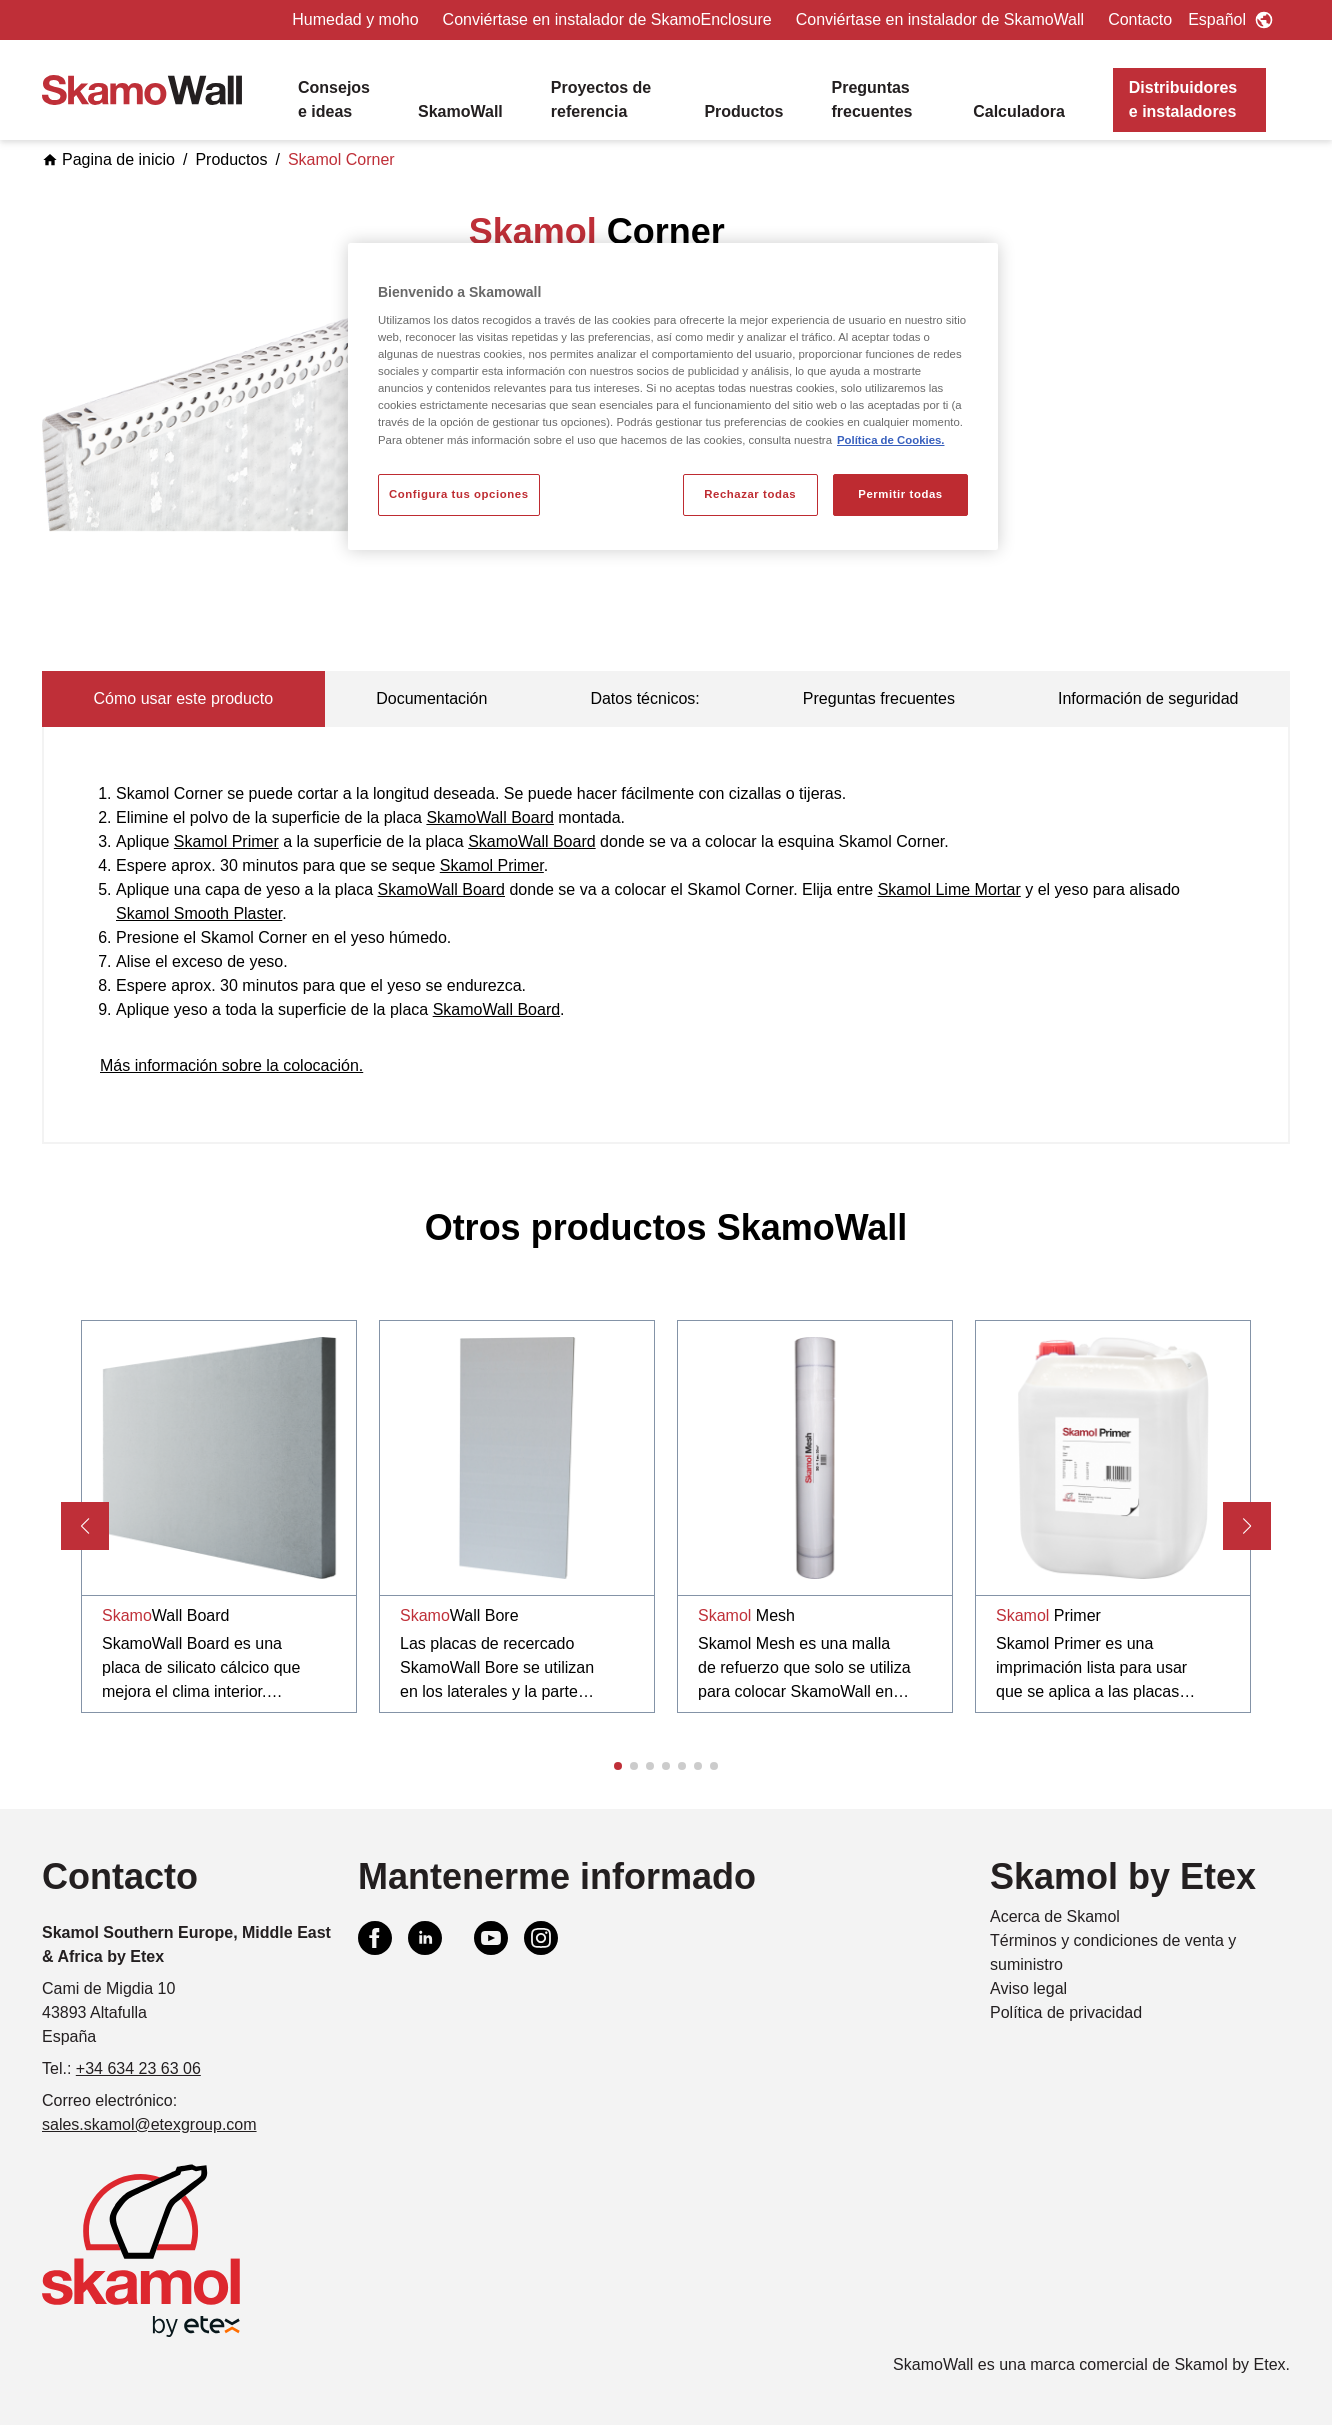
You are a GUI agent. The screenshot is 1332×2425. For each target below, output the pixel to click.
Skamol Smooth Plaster (199, 913)
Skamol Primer (226, 841)
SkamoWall (460, 111)
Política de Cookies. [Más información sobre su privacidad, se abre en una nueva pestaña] (890, 440)
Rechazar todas (750, 494)
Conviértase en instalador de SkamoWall (940, 19)
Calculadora (1019, 111)
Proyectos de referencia (601, 99)
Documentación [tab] (431, 698)
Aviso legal (1028, 1988)
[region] (673, 396)
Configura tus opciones (459, 494)
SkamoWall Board (489, 817)
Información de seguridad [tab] (1148, 698)
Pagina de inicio (108, 159)
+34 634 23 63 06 (138, 2068)
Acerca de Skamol (1055, 1916)
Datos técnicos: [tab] (644, 698)
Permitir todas (900, 494)
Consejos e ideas (334, 99)
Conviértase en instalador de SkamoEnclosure (607, 19)
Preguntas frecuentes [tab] (879, 698)
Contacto (1140, 19)
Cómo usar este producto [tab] (184, 698)
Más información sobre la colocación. (231, 1065)
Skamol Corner (341, 159)
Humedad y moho (355, 19)
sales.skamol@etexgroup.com (149, 2124)
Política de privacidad (1066, 2012)
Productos (743, 111)
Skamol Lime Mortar (949, 889)
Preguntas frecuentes (872, 99)
